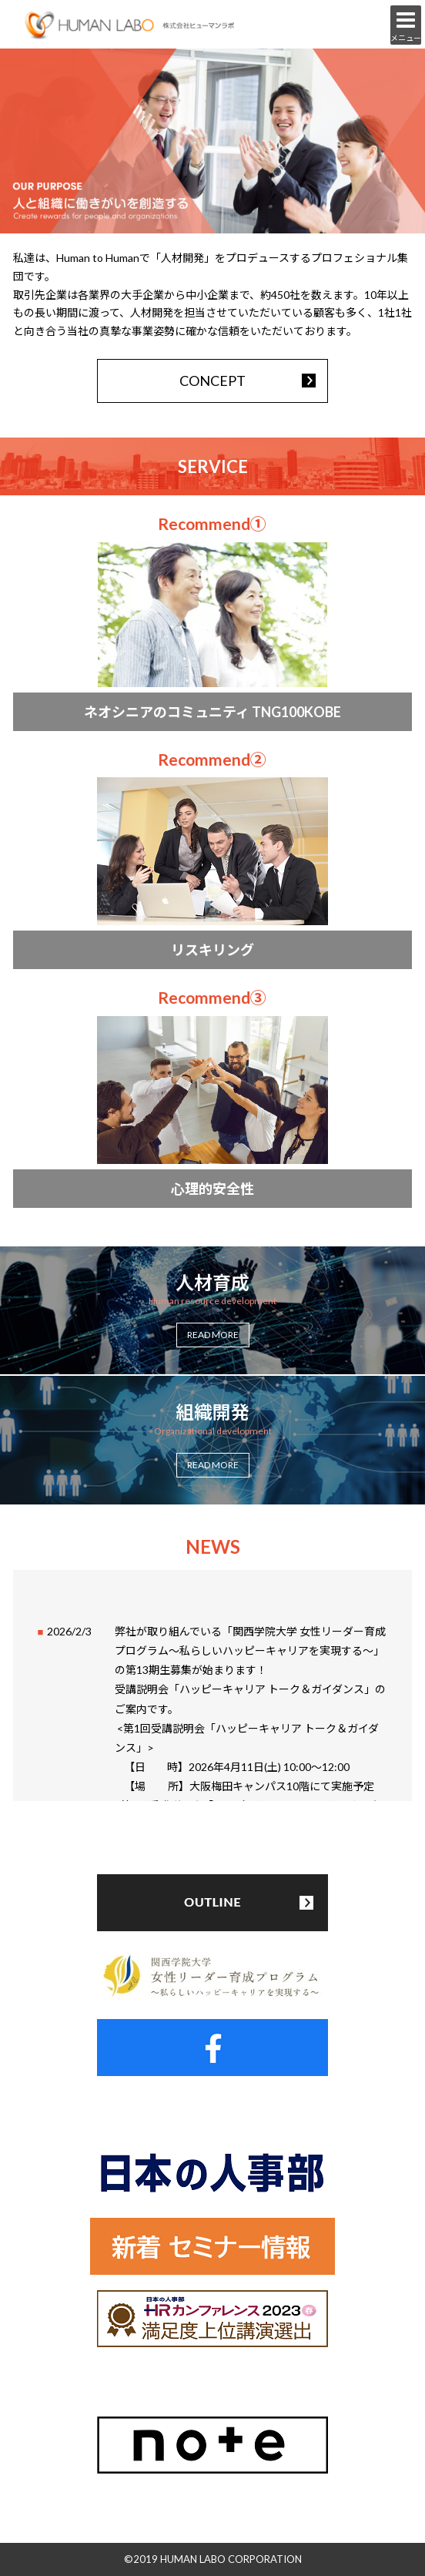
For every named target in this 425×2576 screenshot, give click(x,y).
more (213, 621)
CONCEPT (212, 380)
